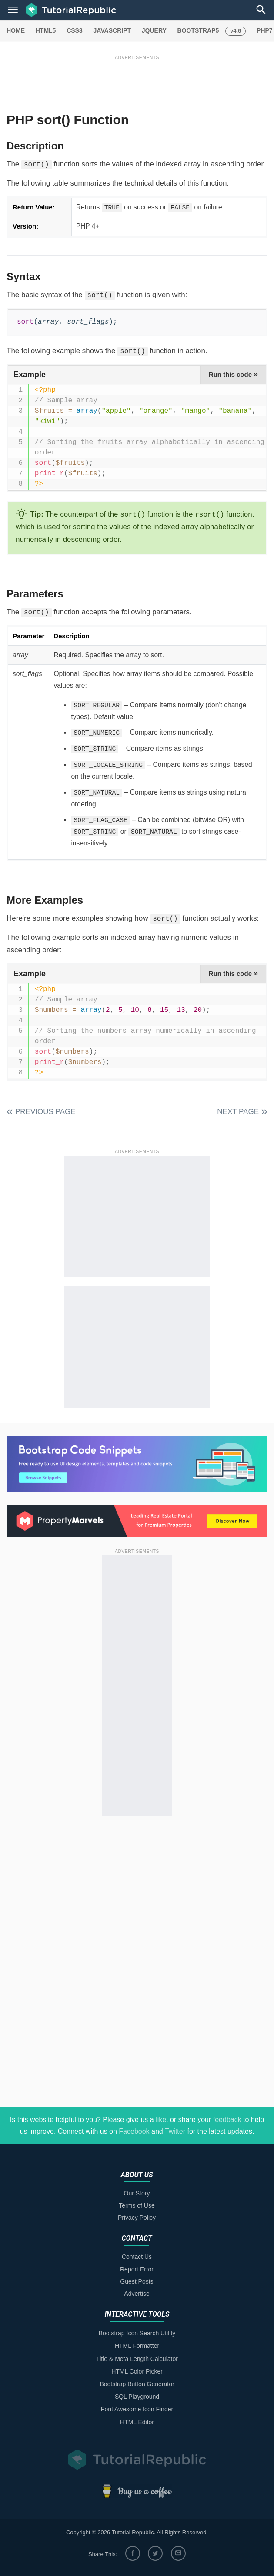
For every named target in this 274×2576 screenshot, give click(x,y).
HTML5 (46, 30)
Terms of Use (136, 2205)
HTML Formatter (137, 2345)
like (161, 2119)
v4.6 (235, 30)
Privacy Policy (137, 2217)
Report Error (137, 2269)
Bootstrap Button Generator (137, 2383)
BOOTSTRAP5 (198, 30)
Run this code (233, 374)
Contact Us (137, 2256)
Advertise (136, 2293)
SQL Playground (137, 2396)
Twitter (175, 2131)
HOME (16, 30)
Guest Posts (136, 2281)
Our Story (137, 2193)
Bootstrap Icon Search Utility (137, 2333)
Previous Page (45, 1111)
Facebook (134, 2131)
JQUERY (154, 30)
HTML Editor (137, 2422)
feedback (227, 2119)
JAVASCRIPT (112, 30)
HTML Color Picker (137, 2371)
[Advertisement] (137, 81)
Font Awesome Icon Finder (137, 2409)
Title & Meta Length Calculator (137, 2358)
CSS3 (75, 30)
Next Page (238, 1111)
